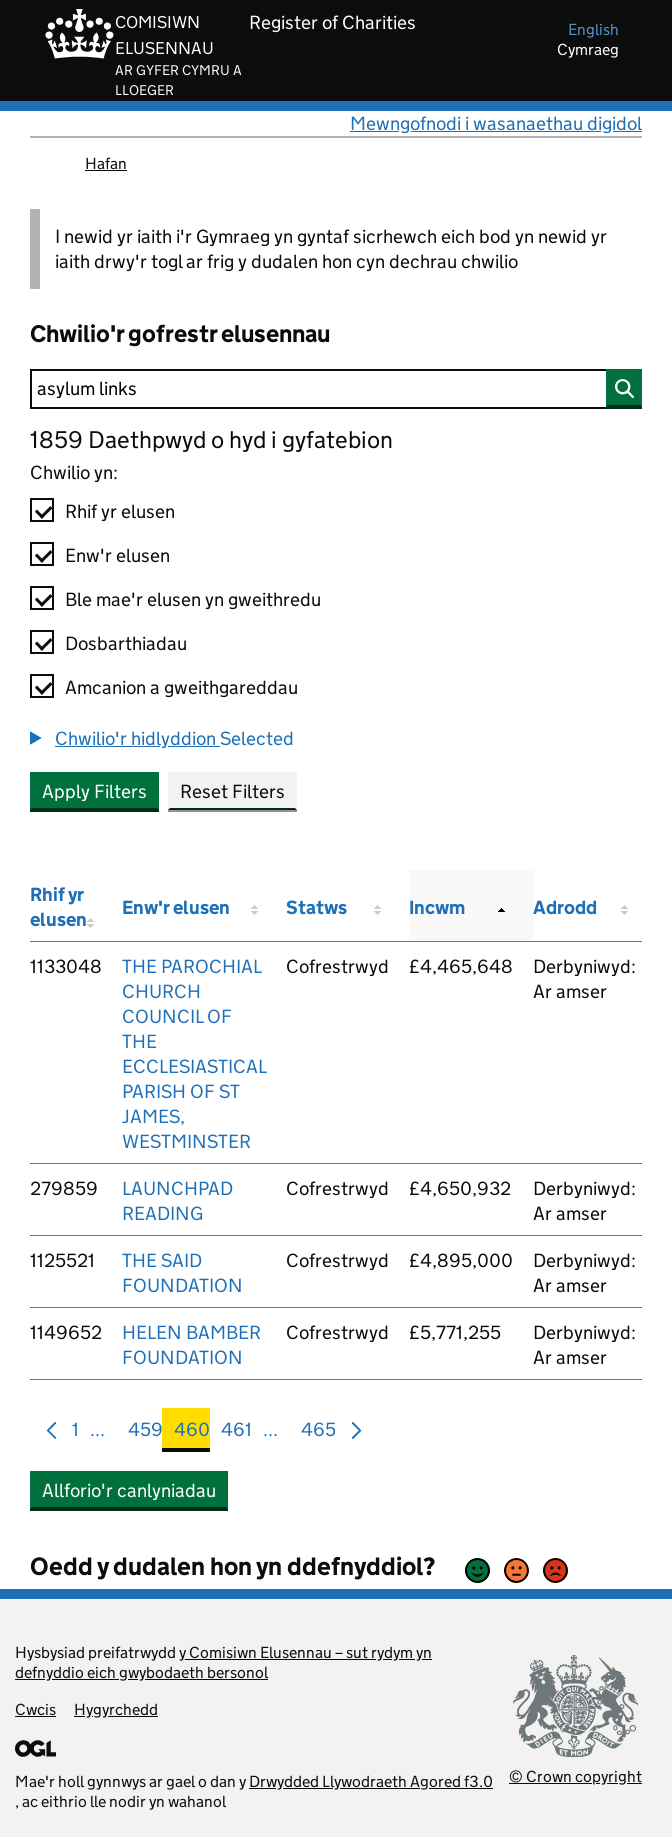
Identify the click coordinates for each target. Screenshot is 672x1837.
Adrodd (565, 907)
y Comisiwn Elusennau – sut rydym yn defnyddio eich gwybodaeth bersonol (223, 1662)
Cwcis (35, 1709)
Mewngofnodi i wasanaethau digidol (496, 123)
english (593, 29)
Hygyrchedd (116, 1709)
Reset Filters (232, 791)
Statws (316, 907)
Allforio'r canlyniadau (129, 1490)
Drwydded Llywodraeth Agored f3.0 (371, 1781)
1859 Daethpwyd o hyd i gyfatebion (211, 439)
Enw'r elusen (117, 555)
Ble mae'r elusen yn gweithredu (193, 599)
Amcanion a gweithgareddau (181, 687)
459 (145, 1433)
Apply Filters (94, 791)
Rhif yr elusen (120, 511)
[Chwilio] (336, 389)
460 (192, 1433)
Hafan (106, 163)
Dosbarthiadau (126, 643)
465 (318, 1433)
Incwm (437, 907)
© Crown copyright (575, 1776)
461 (236, 1433)
